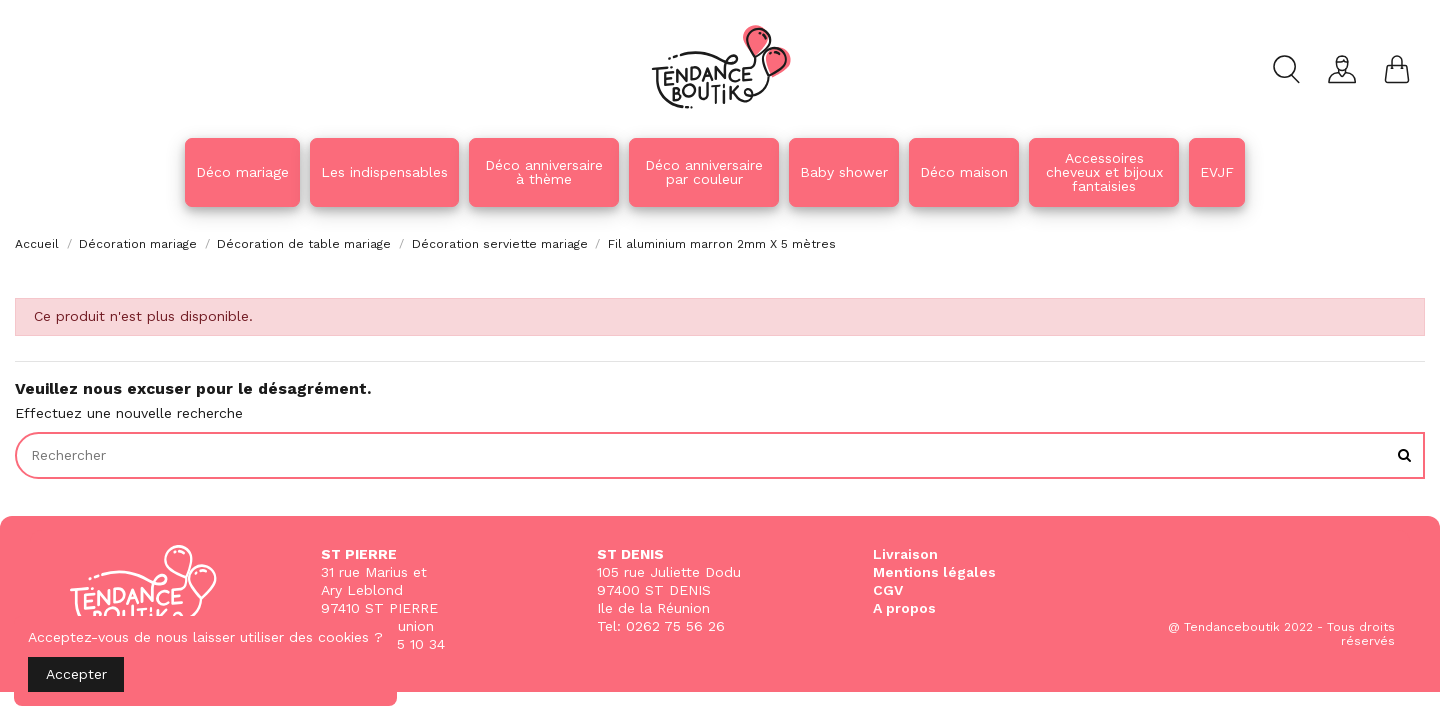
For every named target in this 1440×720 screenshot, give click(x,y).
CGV (888, 590)
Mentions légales (934, 572)
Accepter (76, 674)
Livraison (905, 554)
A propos (904, 608)
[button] (544, 172)
